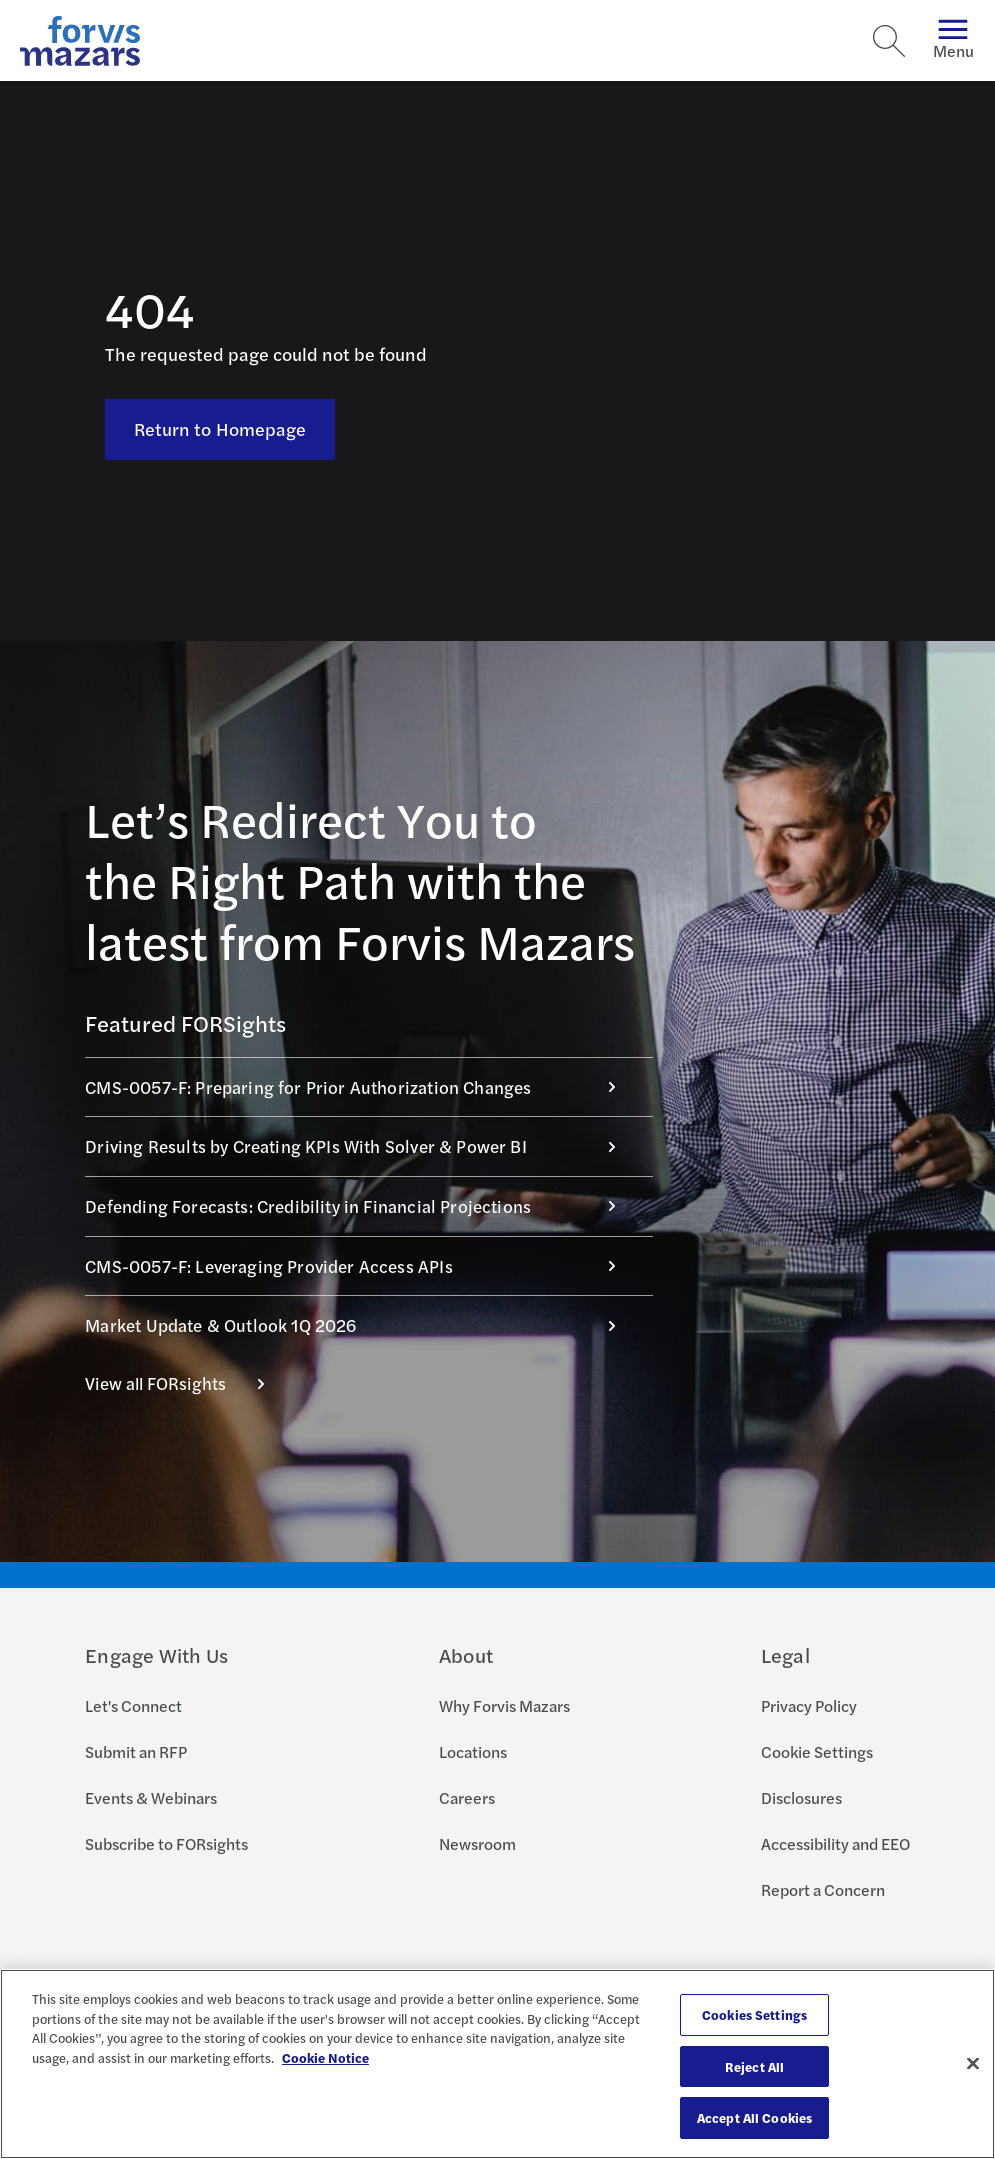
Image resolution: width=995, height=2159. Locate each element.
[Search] (889, 41)
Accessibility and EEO (835, 1843)
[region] (497, 2064)
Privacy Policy (809, 1705)
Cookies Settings (754, 2014)
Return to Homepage (220, 382)
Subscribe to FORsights (166, 1843)
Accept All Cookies (754, 2117)
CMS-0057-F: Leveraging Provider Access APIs (361, 1266)
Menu (953, 40)
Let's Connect (133, 1705)
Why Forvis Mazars (504, 1705)
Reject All (754, 2066)
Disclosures (801, 1797)
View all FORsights (185, 1383)
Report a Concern (823, 1889)
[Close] (973, 2064)
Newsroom (477, 1843)
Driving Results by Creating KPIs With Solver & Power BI (361, 1146)
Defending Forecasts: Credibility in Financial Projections (361, 1206)
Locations (473, 1751)
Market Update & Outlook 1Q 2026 (361, 1325)
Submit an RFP (136, 1751)
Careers (467, 1797)
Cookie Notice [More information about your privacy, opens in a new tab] (325, 2057)
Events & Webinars (151, 1797)
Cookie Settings (817, 1751)
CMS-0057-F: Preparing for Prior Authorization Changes (361, 1087)
